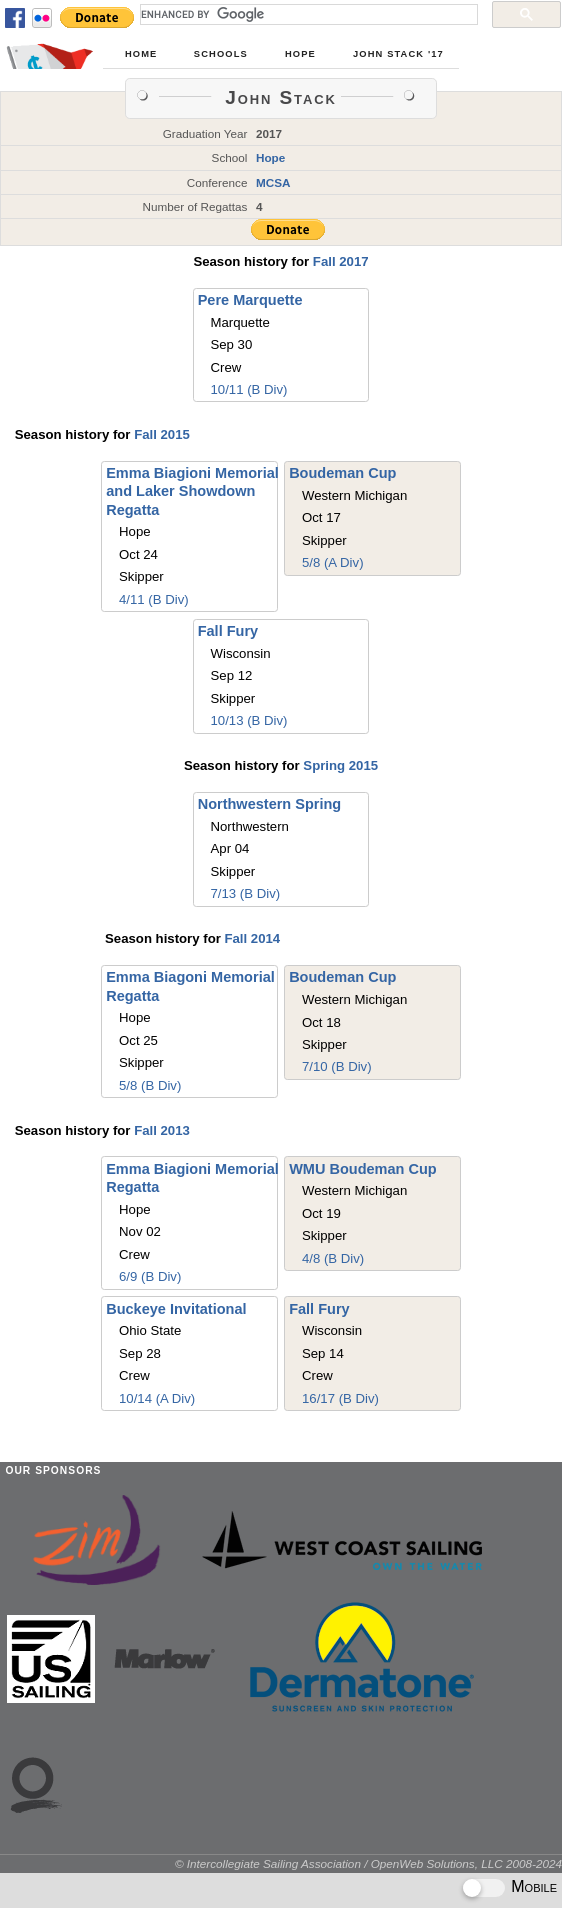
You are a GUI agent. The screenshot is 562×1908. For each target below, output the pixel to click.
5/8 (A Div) (333, 562)
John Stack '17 (398, 54)
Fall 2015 (162, 434)
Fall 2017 (341, 261)
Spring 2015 (340, 765)
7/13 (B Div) (246, 893)
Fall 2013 (162, 1130)
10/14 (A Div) (157, 1398)
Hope (300, 54)
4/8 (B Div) (333, 1258)
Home (141, 54)
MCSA (273, 182)
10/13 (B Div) (249, 720)
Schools (221, 54)
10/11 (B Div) (248, 389)
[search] (307, 14)
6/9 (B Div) (150, 1276)
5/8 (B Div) (150, 1085)
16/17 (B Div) (340, 1398)
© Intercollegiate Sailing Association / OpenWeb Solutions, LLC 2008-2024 (368, 1863)
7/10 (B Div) (337, 1066)
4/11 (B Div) (154, 599)
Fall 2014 (252, 938)
